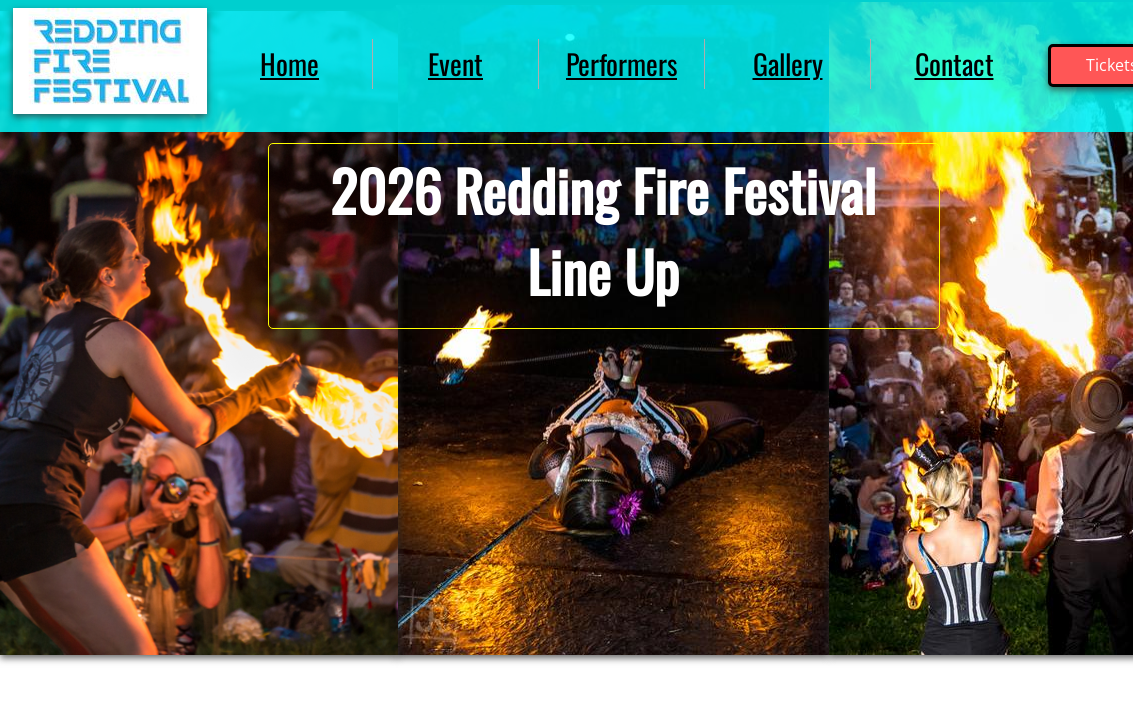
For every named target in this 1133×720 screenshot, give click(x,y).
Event (455, 63)
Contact (954, 63)
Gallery (788, 63)
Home (289, 63)
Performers (621, 63)
